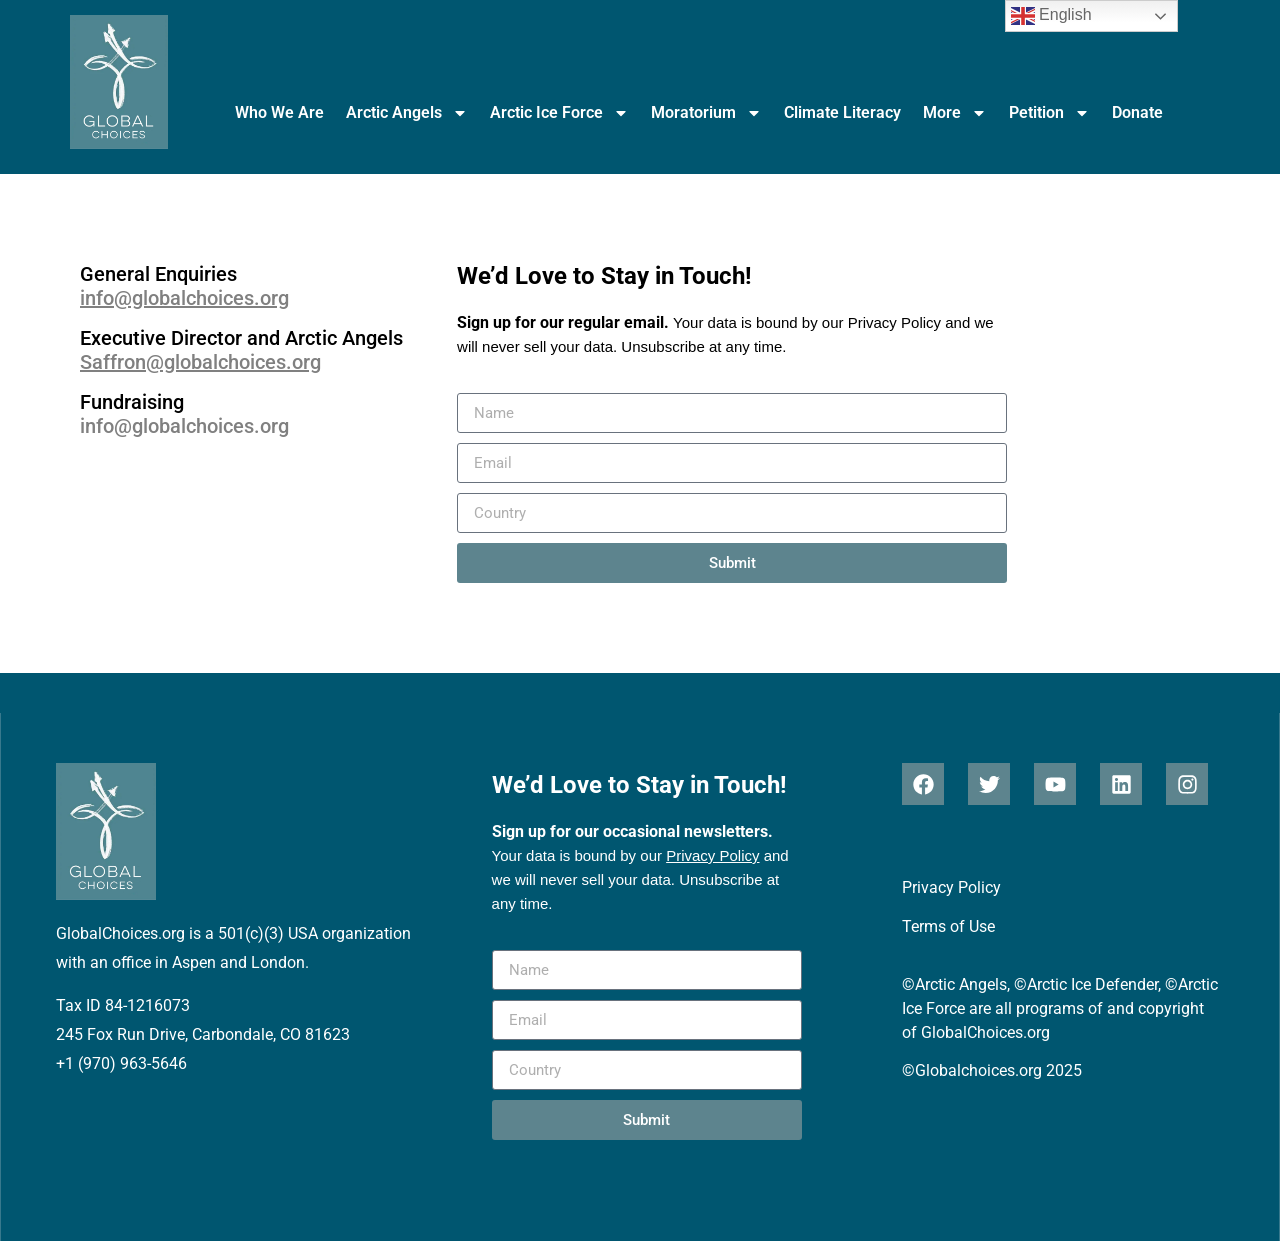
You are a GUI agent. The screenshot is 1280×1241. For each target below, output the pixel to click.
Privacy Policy (894, 322)
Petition (1049, 113)
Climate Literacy (842, 112)
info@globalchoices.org (184, 298)
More (955, 113)
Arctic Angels (407, 113)
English (1051, 16)
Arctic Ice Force (559, 113)
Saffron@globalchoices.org (200, 362)
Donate (1137, 112)
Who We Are (279, 112)
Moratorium (706, 113)
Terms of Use (948, 926)
